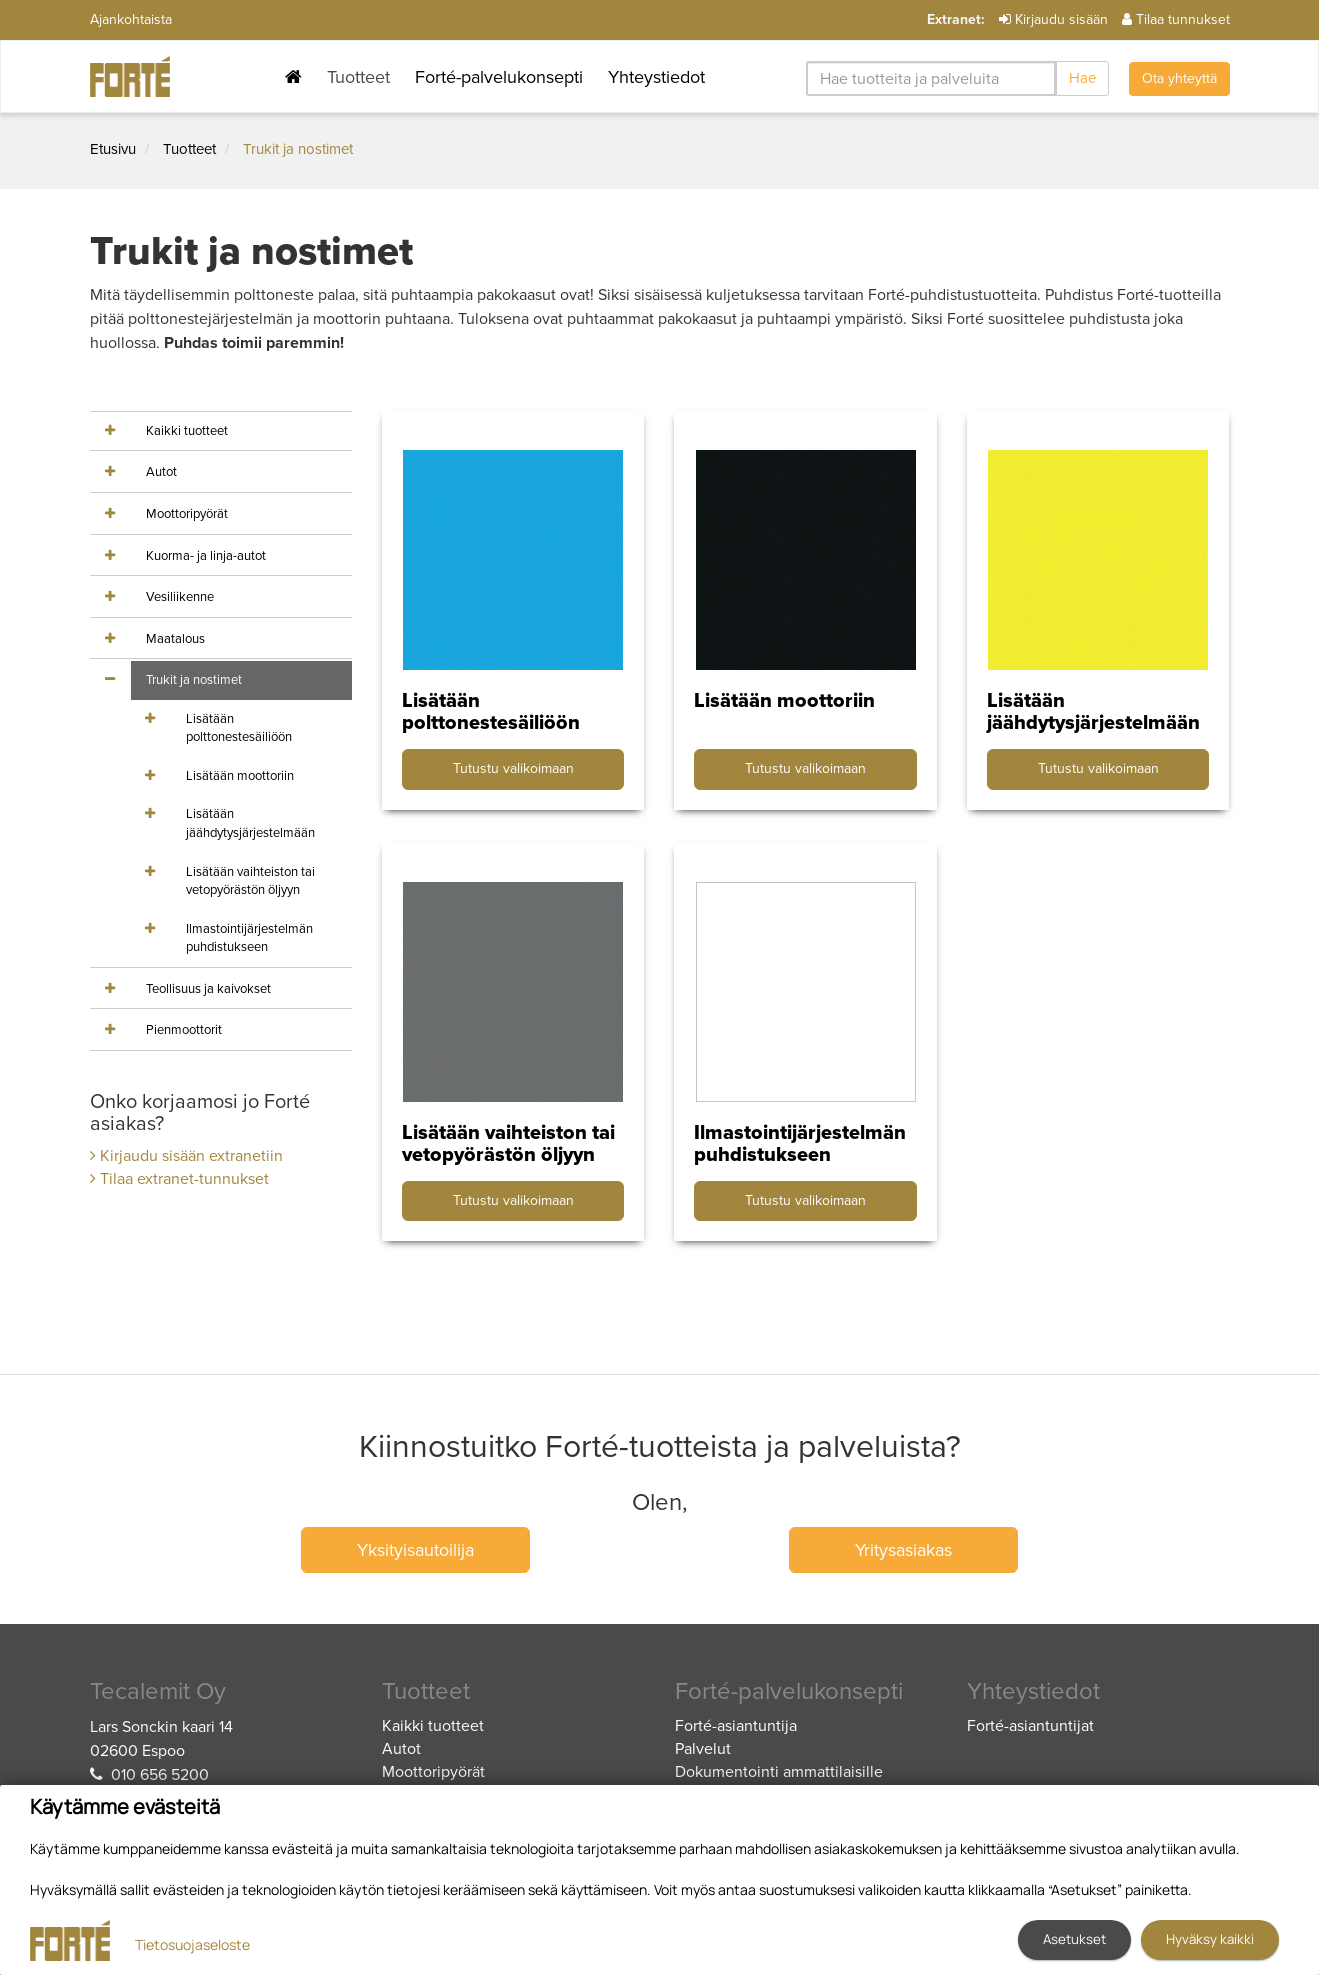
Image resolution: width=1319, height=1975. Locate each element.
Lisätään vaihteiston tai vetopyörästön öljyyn (250, 881)
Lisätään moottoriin (240, 776)
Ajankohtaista (131, 19)
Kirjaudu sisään (1053, 19)
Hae (1082, 78)
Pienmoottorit (184, 1030)
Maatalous (175, 639)
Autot (161, 472)
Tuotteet (358, 77)
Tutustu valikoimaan (513, 768)
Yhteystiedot (656, 77)
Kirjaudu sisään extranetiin (186, 1156)
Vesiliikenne (180, 597)
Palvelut (703, 1749)
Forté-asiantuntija (736, 1726)
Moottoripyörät (187, 514)
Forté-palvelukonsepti (499, 77)
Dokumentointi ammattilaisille (779, 1772)
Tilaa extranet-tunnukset (179, 1179)
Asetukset (1074, 1939)
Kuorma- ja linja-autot (206, 556)
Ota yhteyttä (1179, 78)
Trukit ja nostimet (298, 149)
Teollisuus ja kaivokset (208, 989)
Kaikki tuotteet (187, 431)
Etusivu (113, 149)
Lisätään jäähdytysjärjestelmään (250, 823)
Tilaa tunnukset (1176, 19)
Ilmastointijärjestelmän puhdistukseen (249, 938)
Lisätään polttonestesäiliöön (239, 728)
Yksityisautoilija (415, 1550)
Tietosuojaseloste (192, 1944)
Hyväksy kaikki (1210, 1939)
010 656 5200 (160, 1775)
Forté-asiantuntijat (1030, 1726)
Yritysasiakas (903, 1550)
